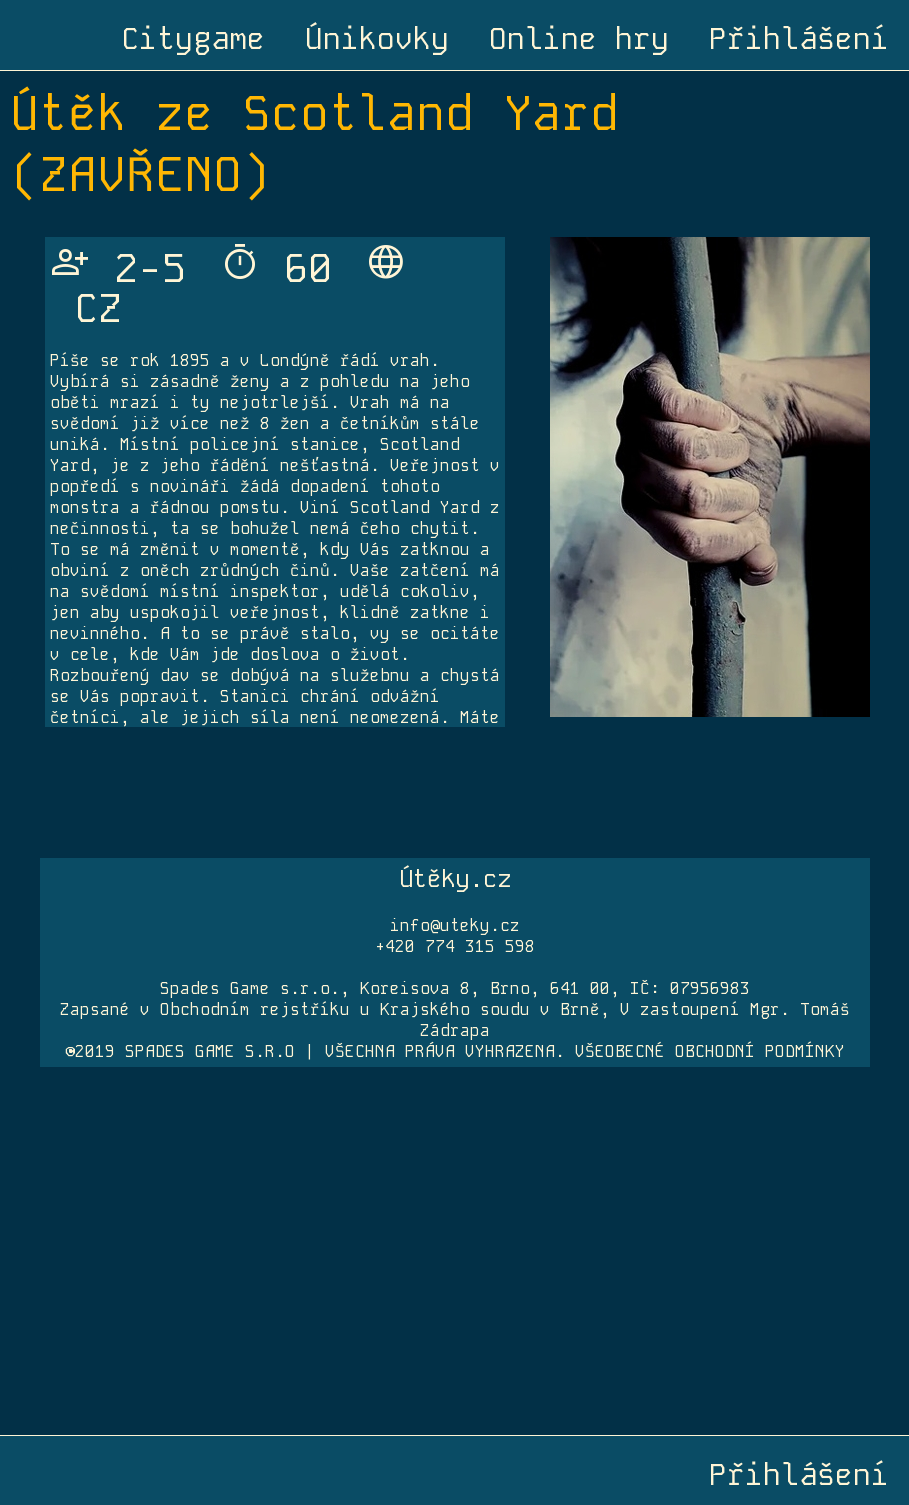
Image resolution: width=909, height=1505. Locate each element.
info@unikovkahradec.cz (118, 686)
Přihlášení (799, 39)
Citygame (193, 39)
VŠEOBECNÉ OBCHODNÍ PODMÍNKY (710, 1051)
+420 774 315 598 (455, 946)
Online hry (579, 39)
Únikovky (377, 39)
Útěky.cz (455, 878)
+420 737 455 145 (94, 703)
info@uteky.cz (455, 925)
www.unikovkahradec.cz (135, 541)
